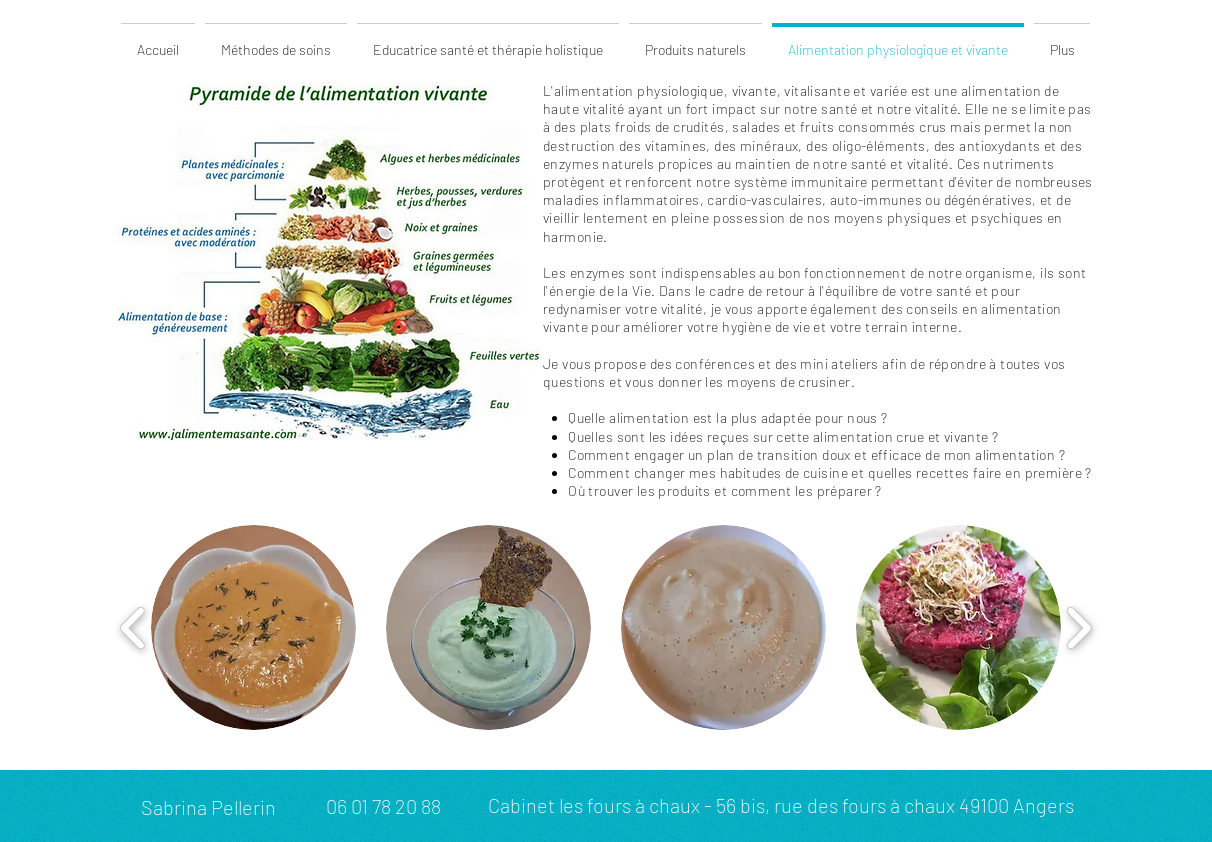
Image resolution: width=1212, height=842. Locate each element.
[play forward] (1078, 627)
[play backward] (133, 627)
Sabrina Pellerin (208, 807)
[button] (253, 627)
